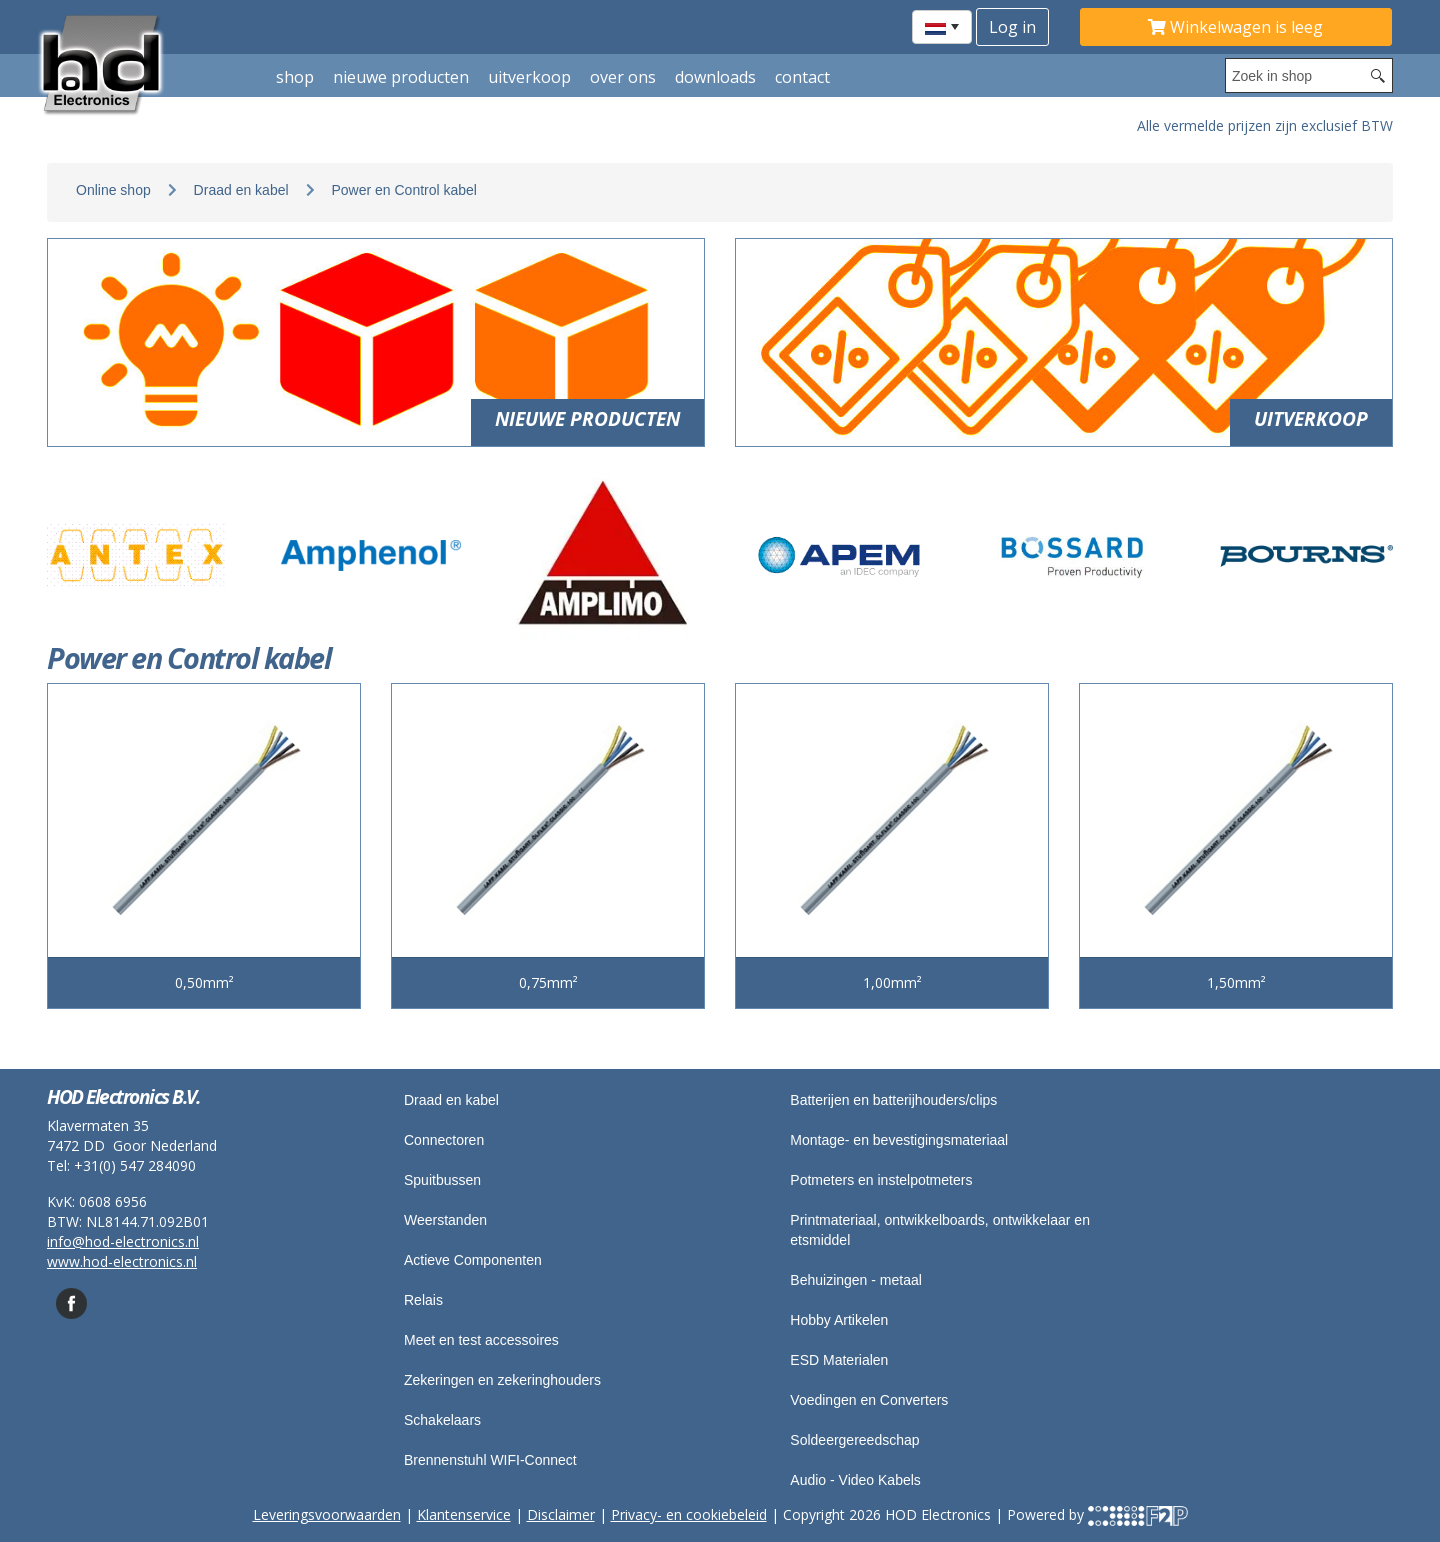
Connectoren (444, 1140)
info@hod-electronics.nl (123, 1241)
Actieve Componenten (473, 1260)
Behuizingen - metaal (856, 1280)
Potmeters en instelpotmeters (881, 1180)
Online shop (113, 190)
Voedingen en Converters (869, 1400)
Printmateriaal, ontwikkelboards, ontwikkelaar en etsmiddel (940, 1230)
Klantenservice (464, 1514)
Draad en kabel (241, 190)
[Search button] (1378, 75)
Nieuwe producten (401, 77)
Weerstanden (445, 1220)
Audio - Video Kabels (855, 1480)
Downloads (715, 77)
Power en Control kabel (404, 190)
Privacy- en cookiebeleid (689, 1514)
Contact (802, 77)
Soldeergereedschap (854, 1440)
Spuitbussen (442, 1180)
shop (295, 77)
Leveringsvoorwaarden (327, 1514)
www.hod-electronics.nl (122, 1261)
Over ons (623, 77)
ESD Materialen (839, 1360)
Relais (423, 1300)
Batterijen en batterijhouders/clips (893, 1100)
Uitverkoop (529, 77)
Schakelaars (442, 1420)
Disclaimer (561, 1514)
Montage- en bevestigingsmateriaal (899, 1140)
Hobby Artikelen (839, 1320)
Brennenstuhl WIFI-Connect (490, 1460)
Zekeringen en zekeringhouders (502, 1380)
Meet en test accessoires (481, 1340)
